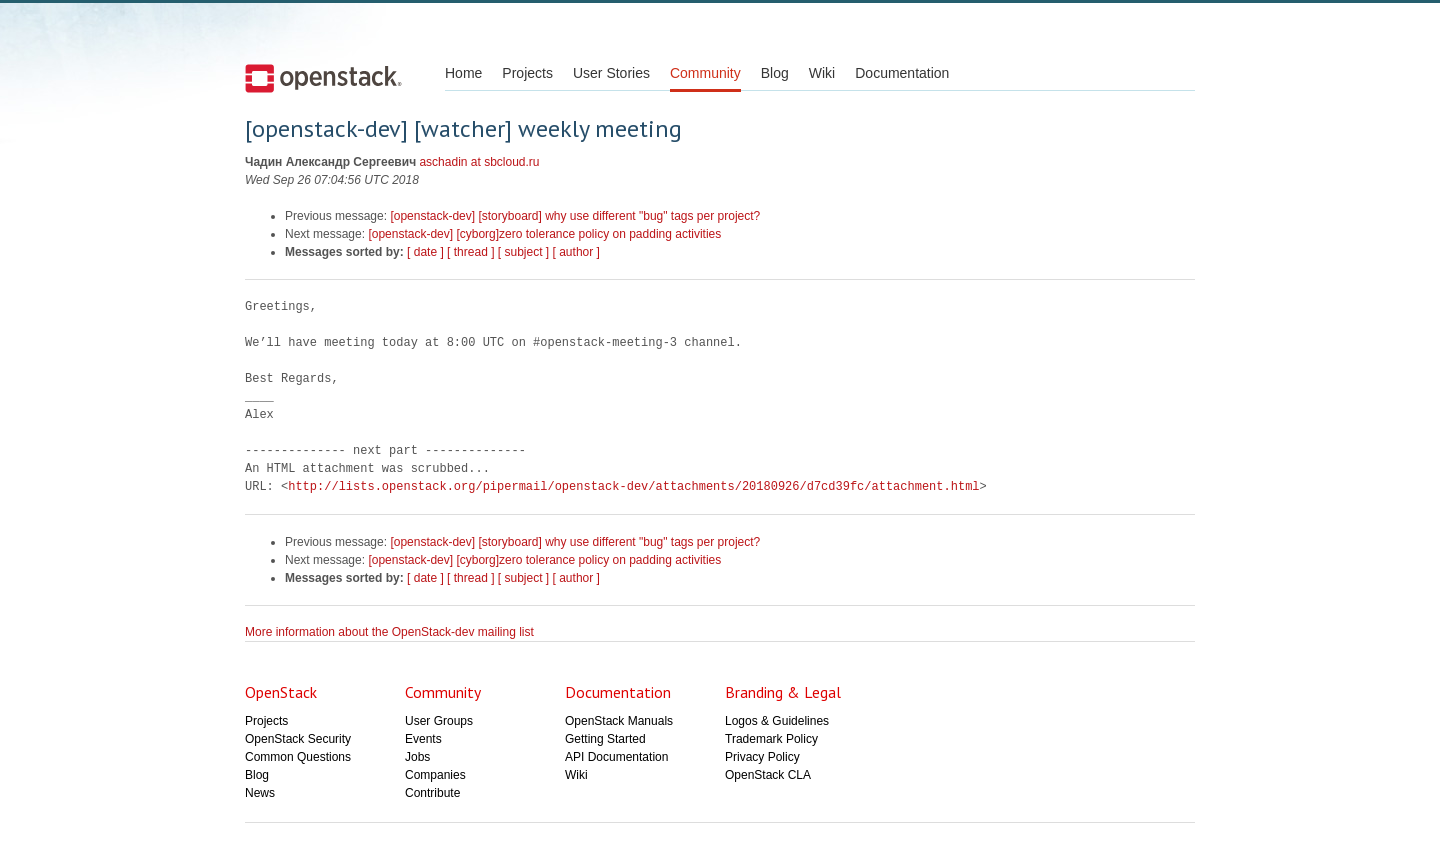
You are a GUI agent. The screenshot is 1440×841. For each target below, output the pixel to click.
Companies (435, 775)
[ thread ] (470, 252)
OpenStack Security (298, 739)
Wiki (822, 73)
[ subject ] (523, 252)
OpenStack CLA (768, 775)
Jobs (417, 757)
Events (423, 739)
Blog (775, 73)
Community (705, 73)
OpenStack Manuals (619, 721)
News (260, 793)
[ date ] (425, 252)
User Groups (439, 721)
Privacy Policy (762, 757)
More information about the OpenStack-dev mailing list (389, 632)
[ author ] (576, 252)
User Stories (611, 73)
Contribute (432, 793)
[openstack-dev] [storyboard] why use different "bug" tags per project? (575, 216)
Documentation (902, 73)
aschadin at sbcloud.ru (479, 162)
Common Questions (298, 757)
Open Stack (323, 78)
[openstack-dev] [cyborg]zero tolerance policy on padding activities (544, 234)
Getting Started (605, 739)
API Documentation (616, 757)
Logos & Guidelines (777, 721)
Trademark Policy (771, 739)
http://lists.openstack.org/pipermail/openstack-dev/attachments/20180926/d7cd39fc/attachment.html (633, 486)
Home (463, 73)
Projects (527, 73)
